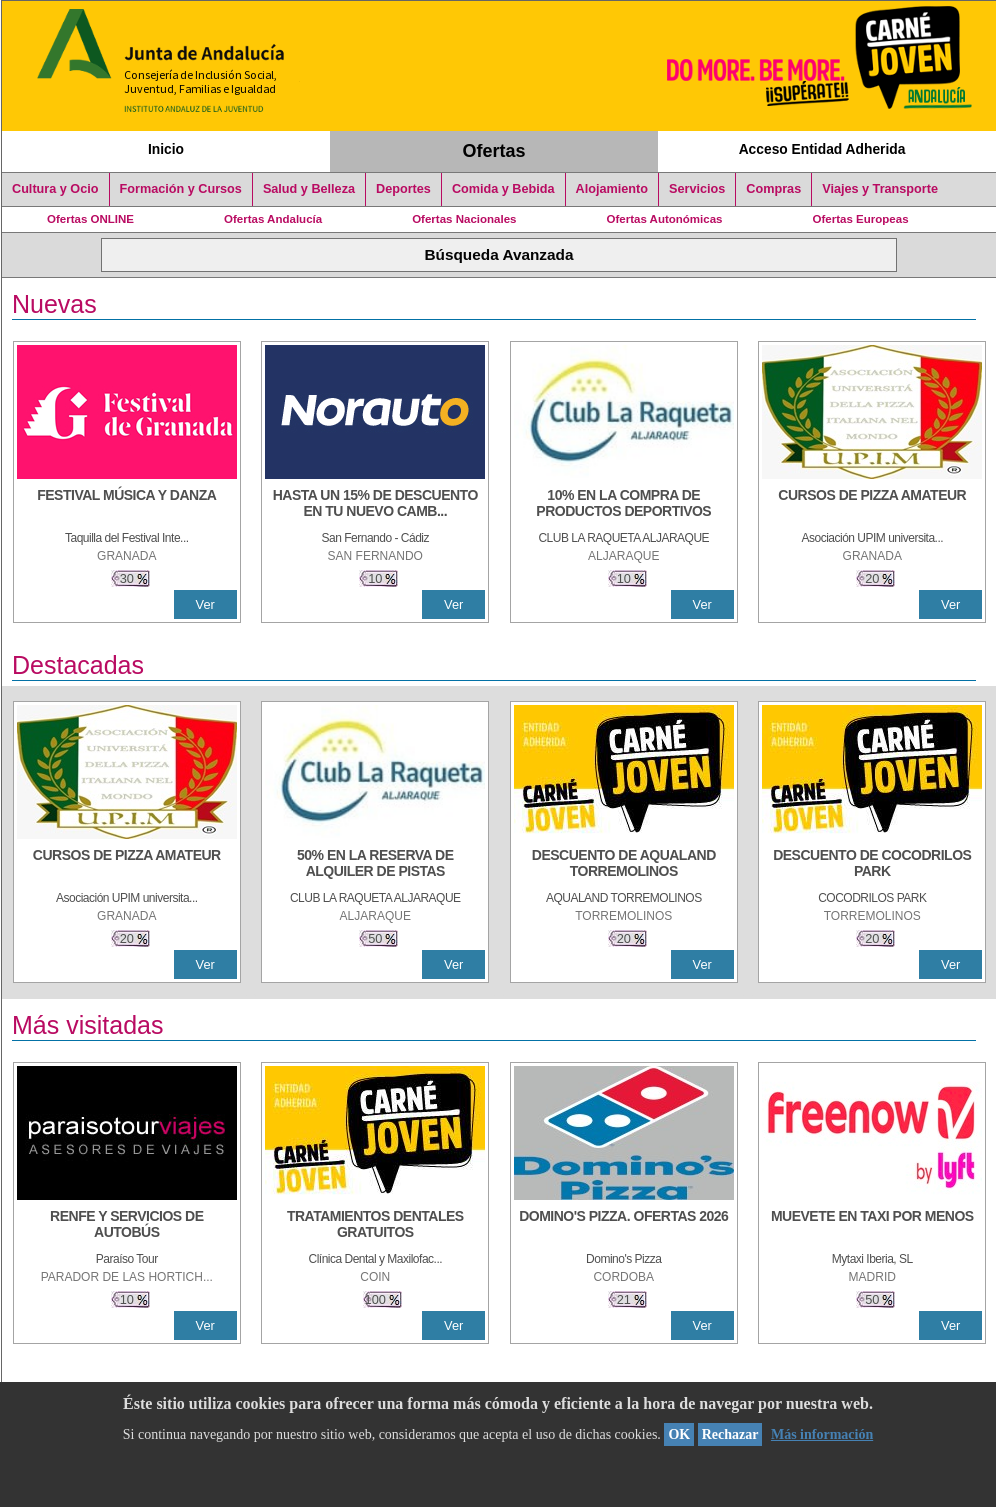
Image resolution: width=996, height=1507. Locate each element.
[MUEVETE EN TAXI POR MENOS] (872, 1226)
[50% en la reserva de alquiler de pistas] (375, 865)
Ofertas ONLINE (90, 219)
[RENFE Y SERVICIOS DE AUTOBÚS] (127, 1226)
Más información (822, 1434)
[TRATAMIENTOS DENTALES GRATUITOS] (375, 1226)
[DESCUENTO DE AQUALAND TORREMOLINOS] (624, 865)
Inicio (166, 149)
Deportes (403, 189)
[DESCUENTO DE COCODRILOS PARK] (872, 865)
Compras (773, 189)
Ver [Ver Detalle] (205, 604)
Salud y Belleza (309, 189)
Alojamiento (612, 189)
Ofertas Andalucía (273, 219)
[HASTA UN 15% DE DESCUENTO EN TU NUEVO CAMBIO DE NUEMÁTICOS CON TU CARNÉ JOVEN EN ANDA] (375, 505)
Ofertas (494, 151)
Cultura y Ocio (55, 189)
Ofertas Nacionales (464, 219)
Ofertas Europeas (861, 219)
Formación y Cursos (181, 189)
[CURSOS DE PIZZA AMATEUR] (872, 505)
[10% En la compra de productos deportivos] (624, 505)
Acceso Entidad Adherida (822, 149)
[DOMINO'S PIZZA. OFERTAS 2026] (624, 1226)
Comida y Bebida (503, 189)
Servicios (697, 189)
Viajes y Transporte (880, 189)
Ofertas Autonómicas (664, 219)
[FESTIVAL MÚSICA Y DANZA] (127, 505)
